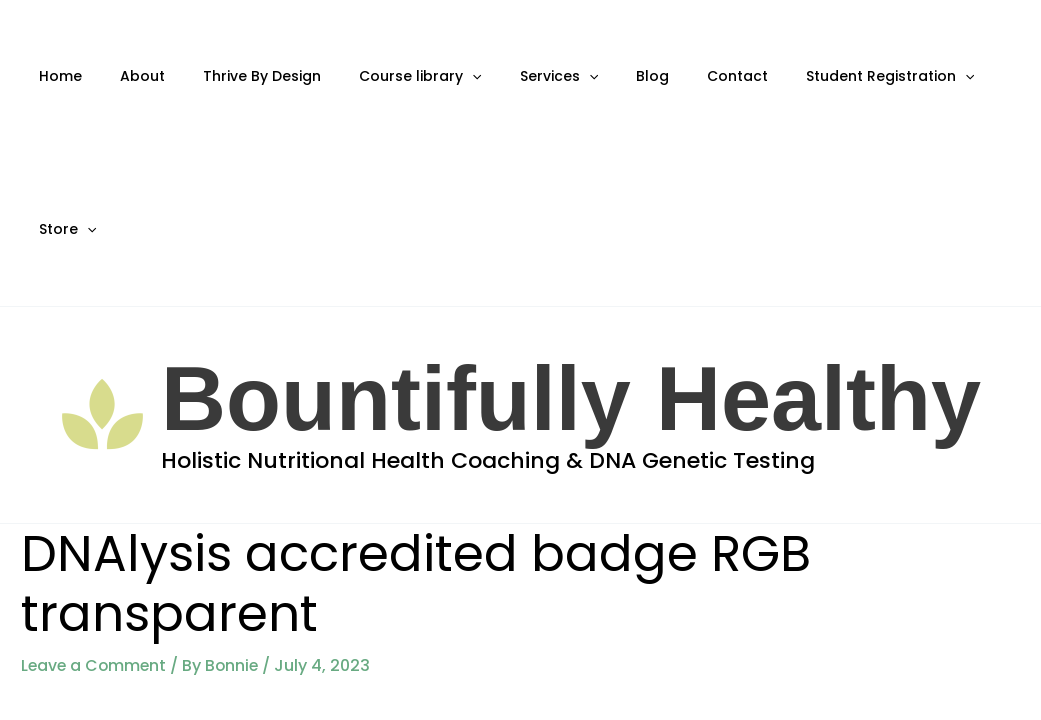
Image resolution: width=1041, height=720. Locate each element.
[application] (438, 76)
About (128, 76)
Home (56, 76)
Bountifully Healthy (571, 246)
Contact (672, 76)
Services (514, 76)
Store (956, 76)
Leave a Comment (95, 512)
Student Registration (815, 76)
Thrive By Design (238, 76)
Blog (597, 76)
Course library (386, 76)
